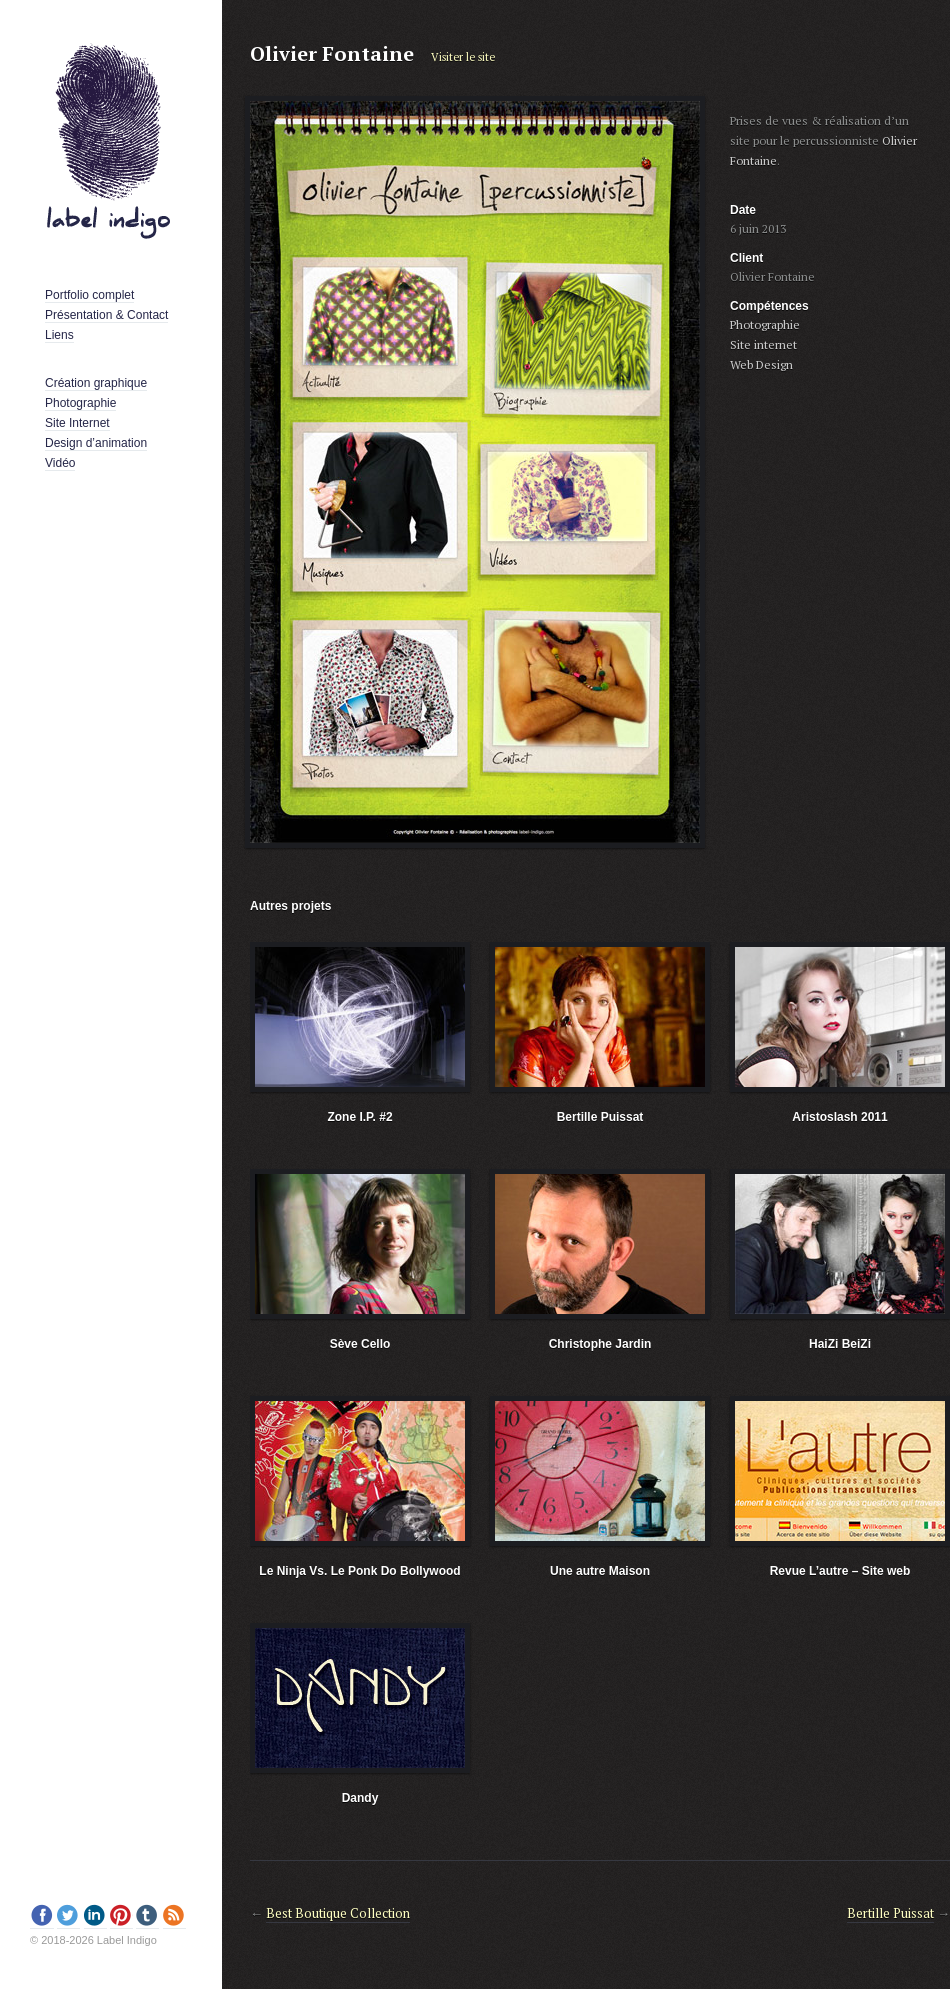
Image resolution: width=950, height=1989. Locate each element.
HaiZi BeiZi (840, 1344)
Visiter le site (463, 57)
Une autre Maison (600, 1571)
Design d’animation (96, 443)
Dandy (360, 1798)
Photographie (80, 403)
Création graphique (96, 383)
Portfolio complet (89, 295)
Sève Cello (360, 1344)
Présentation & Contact (106, 315)
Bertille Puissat (600, 1117)
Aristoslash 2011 (839, 1117)
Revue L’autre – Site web (840, 1571)
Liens (59, 335)
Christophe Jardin (600, 1344)
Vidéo (60, 463)
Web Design (761, 364)
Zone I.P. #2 (359, 1117)
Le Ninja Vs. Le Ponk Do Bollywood (359, 1571)
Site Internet (77, 423)
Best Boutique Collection (338, 1913)
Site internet (763, 344)
